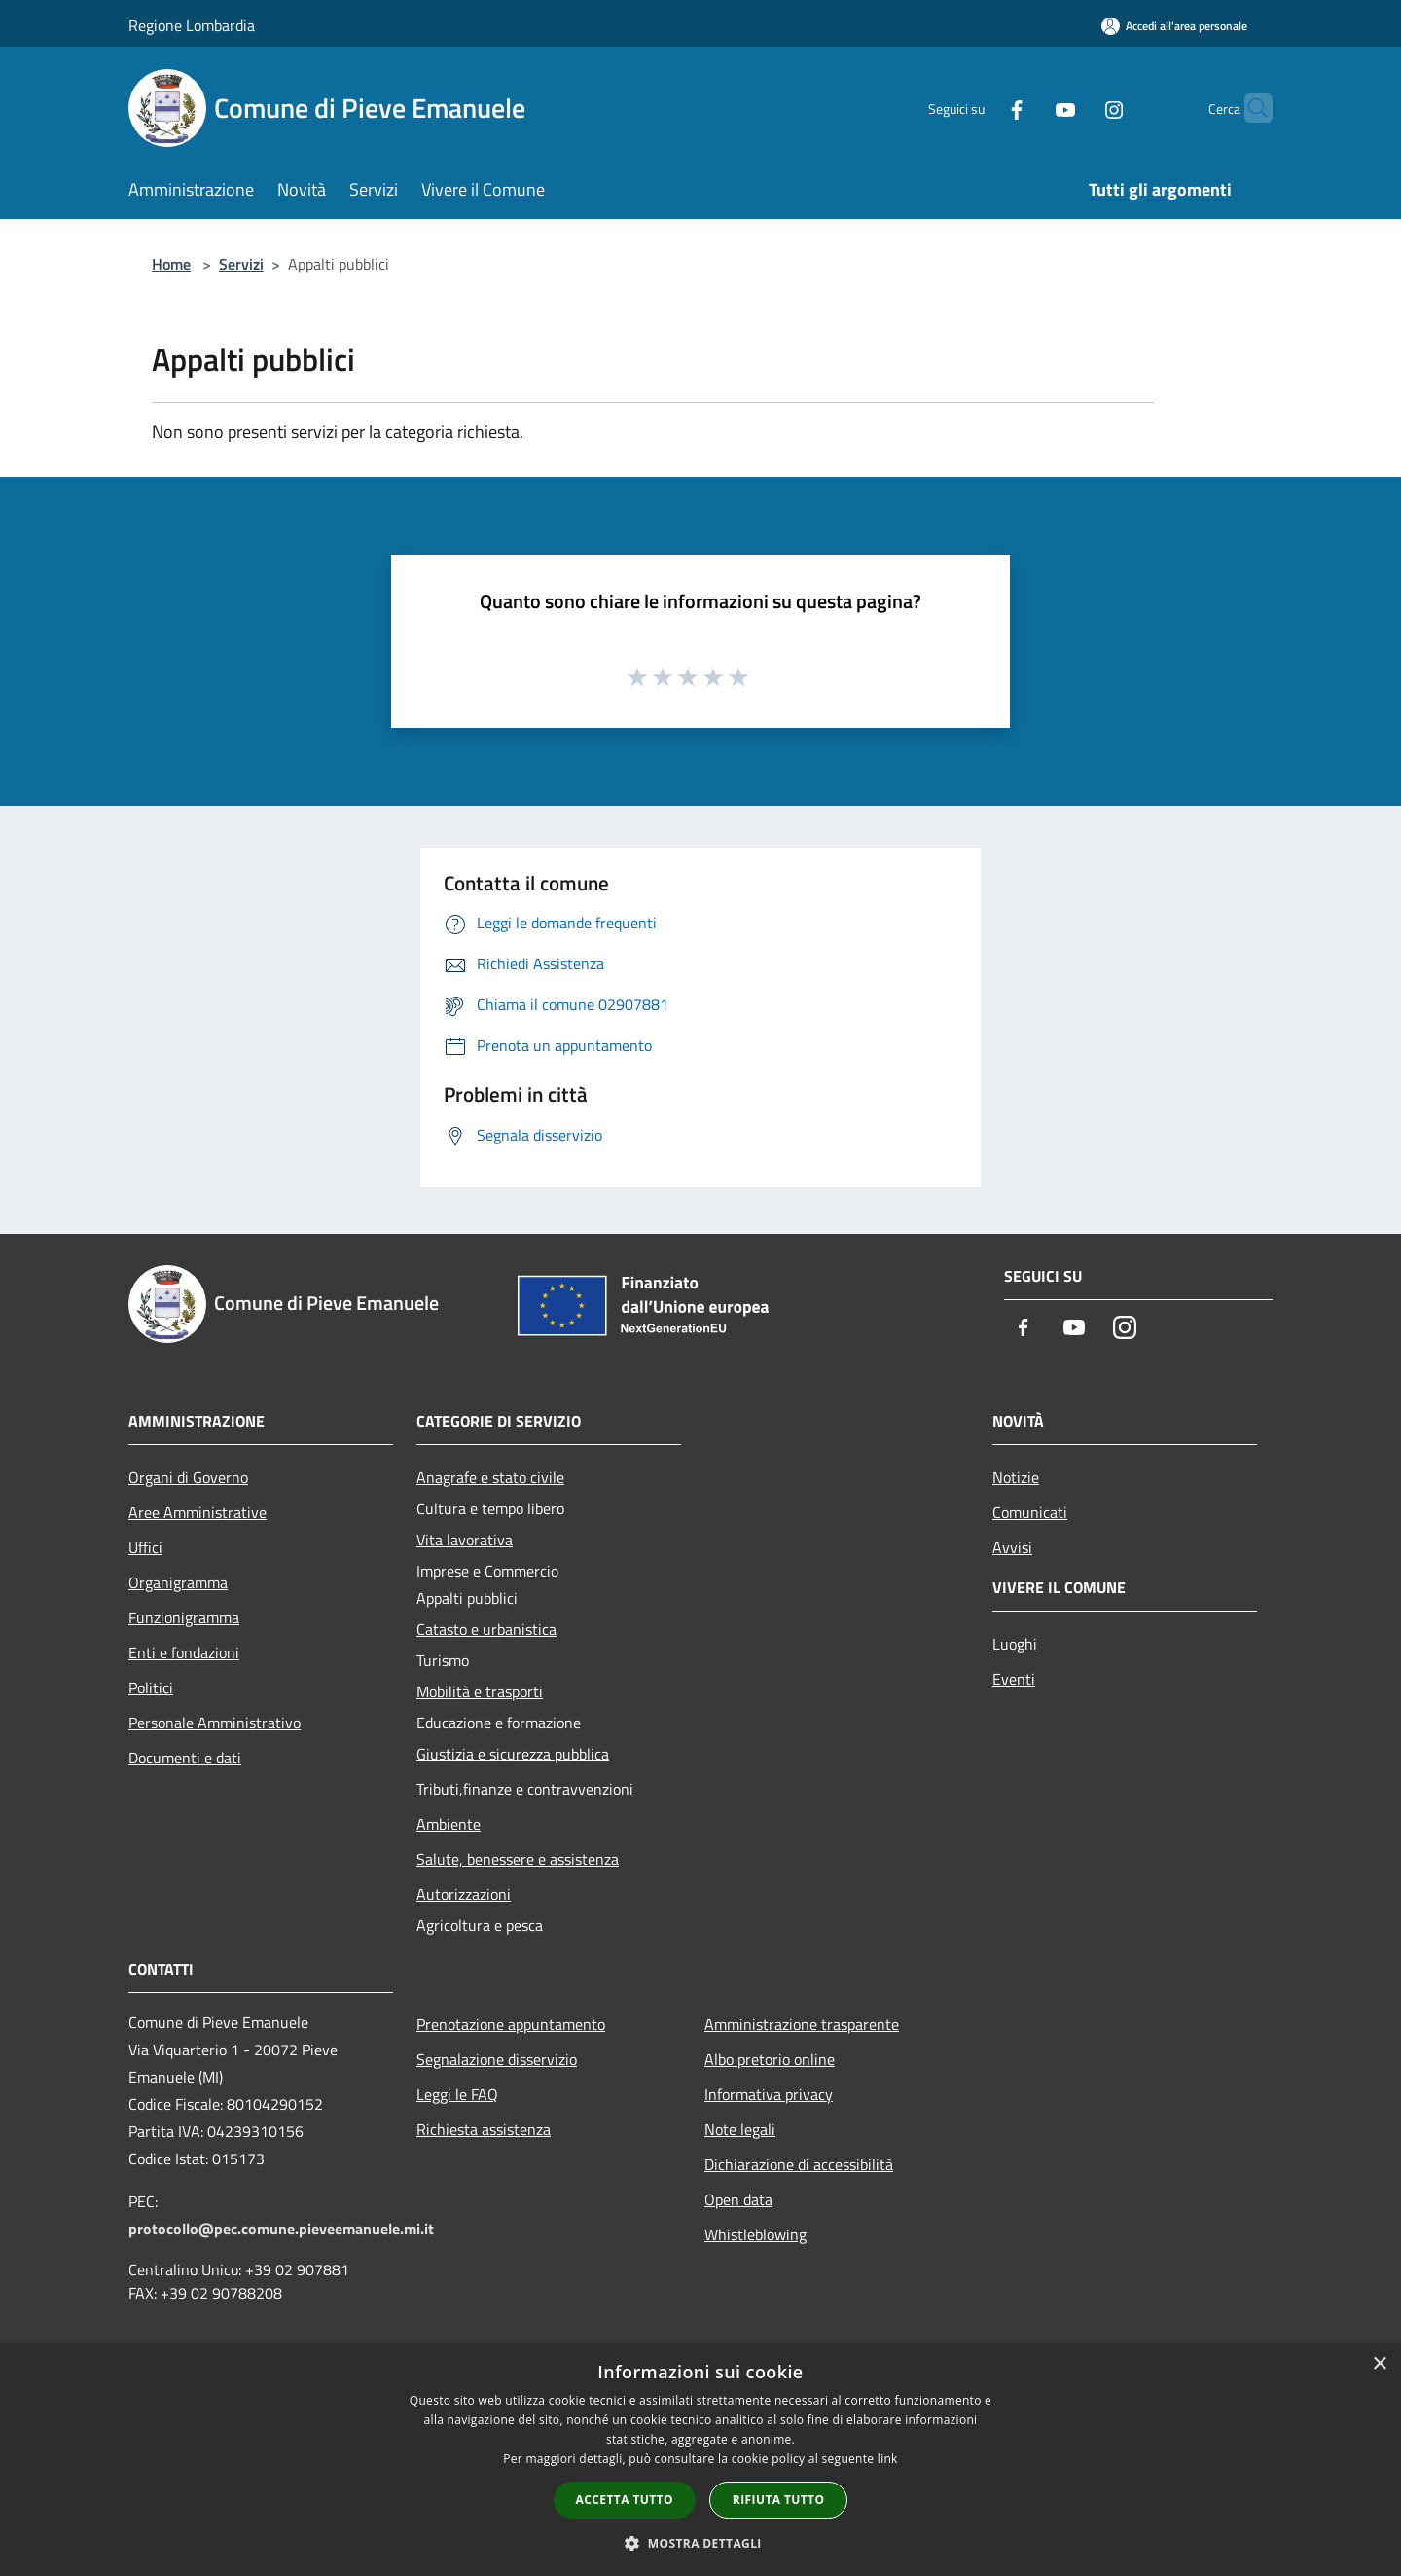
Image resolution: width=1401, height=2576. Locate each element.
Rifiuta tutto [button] (779, 2499)
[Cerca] (1249, 108)
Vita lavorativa (464, 1539)
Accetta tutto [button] (624, 2499)
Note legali (739, 2129)
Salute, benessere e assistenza (517, 1858)
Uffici (145, 1547)
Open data (738, 2199)
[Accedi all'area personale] (1174, 26)
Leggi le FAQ (457, 2094)
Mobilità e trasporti (479, 1691)
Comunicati (1029, 1512)
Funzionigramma (183, 1617)
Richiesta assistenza (483, 2129)
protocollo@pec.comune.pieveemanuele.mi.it (281, 2228)
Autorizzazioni (463, 1893)
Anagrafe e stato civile (490, 1477)
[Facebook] (978, 107)
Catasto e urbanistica (486, 1629)
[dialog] (700, 2459)
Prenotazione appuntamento (510, 2024)
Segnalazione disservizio (496, 2059)
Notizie (1015, 1477)
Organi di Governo (188, 1477)
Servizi (241, 263)
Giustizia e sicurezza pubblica (512, 1753)
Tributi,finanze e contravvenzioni (524, 1788)
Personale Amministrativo (214, 1722)
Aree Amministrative (197, 1512)
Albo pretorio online (769, 2059)
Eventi (1013, 1678)
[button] (700, 2543)
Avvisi (1012, 1547)
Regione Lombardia (191, 25)
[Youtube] (1027, 107)
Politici (150, 1687)
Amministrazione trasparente (801, 2024)
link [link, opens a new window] (888, 2458)
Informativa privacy (768, 2094)
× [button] (1379, 2364)
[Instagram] (1076, 107)
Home (171, 263)
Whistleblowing (755, 2234)
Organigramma (178, 1582)
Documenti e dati (184, 1757)
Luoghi (1014, 1643)
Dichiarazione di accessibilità (798, 2164)
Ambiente (448, 1823)
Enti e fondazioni (183, 1652)
